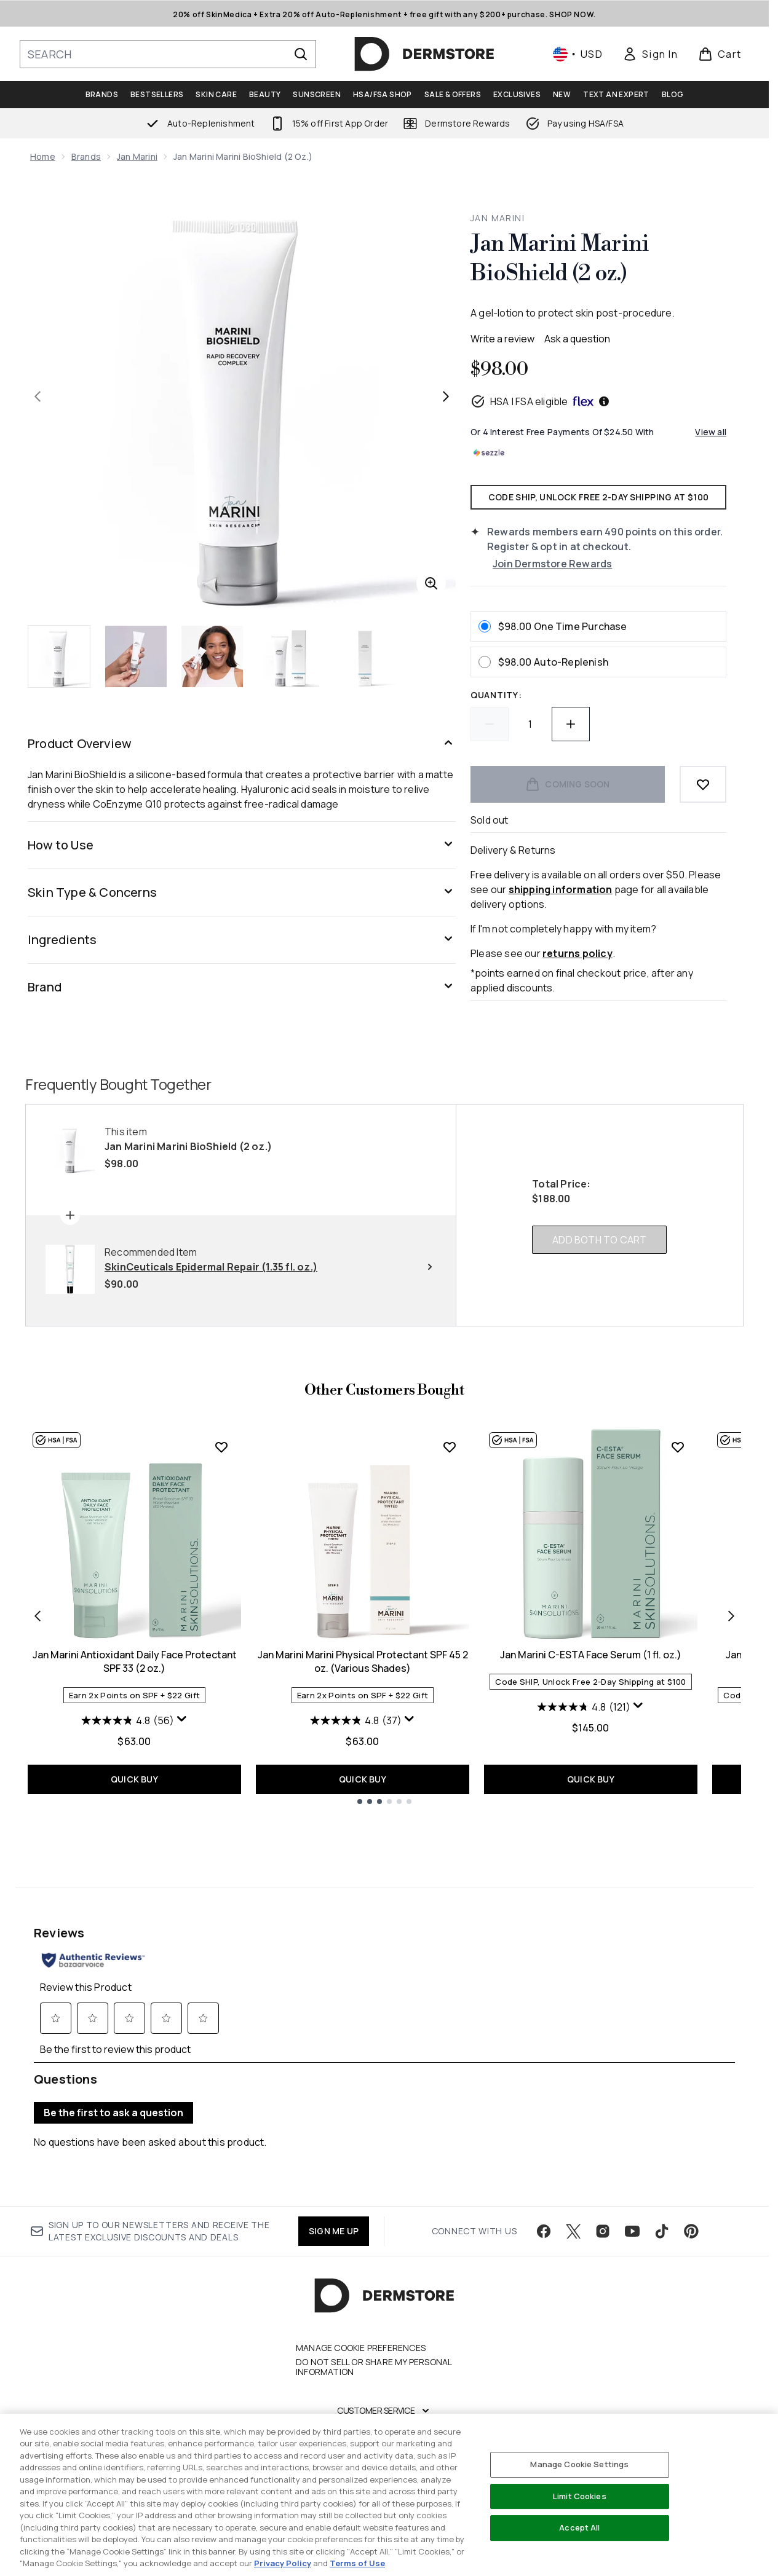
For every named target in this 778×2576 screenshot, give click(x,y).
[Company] (385, 2446)
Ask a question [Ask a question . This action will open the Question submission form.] (577, 338)
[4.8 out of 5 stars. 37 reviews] (356, 1720)
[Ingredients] (242, 939)
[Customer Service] (384, 2367)
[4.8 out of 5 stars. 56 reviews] (127, 1720)
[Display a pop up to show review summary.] (182, 1719)
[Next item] (731, 1615)
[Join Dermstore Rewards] (609, 563)
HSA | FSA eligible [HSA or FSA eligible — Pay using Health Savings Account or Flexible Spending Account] (540, 401)
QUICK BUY (134, 1779)
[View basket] (720, 54)
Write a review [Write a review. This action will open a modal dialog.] (502, 338)
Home (42, 156)
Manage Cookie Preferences (361, 2304)
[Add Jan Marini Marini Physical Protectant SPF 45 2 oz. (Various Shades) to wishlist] (449, 1447)
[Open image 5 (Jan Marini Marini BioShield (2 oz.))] (364, 656)
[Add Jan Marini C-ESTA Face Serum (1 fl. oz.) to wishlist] (678, 1447)
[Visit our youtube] (632, 2187)
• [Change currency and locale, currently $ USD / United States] (578, 54)
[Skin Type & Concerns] (242, 892)
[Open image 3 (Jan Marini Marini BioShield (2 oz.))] (212, 656)
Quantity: (496, 695)
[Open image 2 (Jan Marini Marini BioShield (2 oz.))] (136, 656)
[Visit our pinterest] (691, 2187)
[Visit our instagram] (602, 2187)
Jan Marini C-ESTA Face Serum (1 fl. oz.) (590, 1654)
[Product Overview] (242, 743)
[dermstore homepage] (424, 54)
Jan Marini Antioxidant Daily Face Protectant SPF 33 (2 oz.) (135, 1661)
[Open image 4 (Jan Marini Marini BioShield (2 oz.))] (288, 656)
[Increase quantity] (571, 724)
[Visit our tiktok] (662, 2187)
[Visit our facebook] (543, 2187)
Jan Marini (137, 156)
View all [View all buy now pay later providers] (710, 432)
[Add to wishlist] (703, 784)
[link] (650, 54)
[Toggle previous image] (37, 396)
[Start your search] (168, 54)
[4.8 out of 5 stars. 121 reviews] (583, 1707)
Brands (86, 156)
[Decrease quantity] (489, 724)
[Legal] (384, 2485)
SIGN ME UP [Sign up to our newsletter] (334, 2187)
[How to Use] (242, 845)
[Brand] (242, 987)
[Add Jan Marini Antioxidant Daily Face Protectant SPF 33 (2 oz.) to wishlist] (221, 1447)
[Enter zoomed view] (431, 583)
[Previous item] (37, 1615)
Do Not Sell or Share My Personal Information (373, 2323)
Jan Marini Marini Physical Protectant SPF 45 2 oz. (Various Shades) (363, 1661)
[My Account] (384, 2406)
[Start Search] (300, 54)
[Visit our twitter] (573, 2187)
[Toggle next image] (446, 396)
